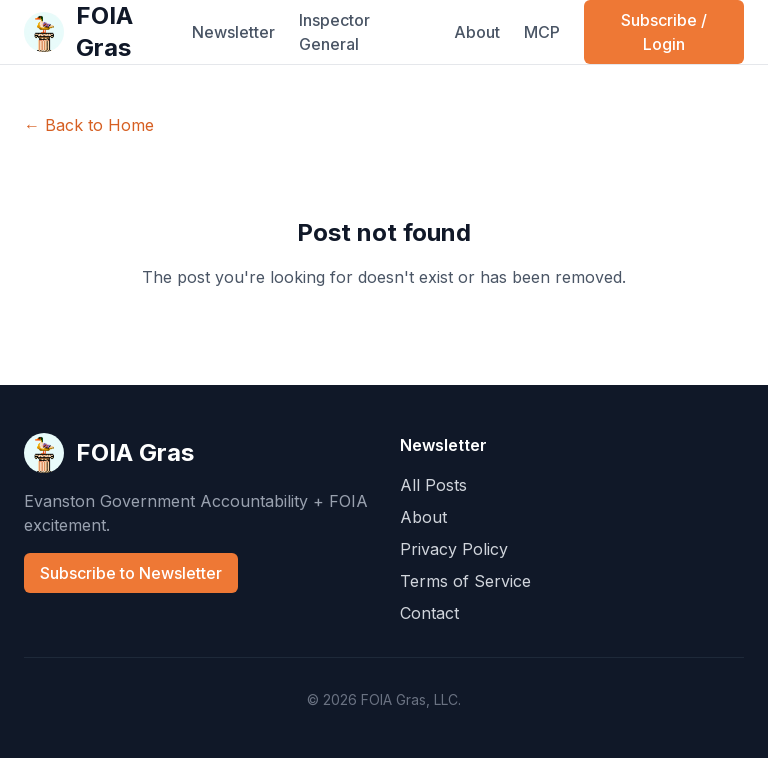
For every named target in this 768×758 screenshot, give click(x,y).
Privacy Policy (454, 549)
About (477, 32)
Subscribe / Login (664, 32)
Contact (429, 613)
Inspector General (334, 32)
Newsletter (233, 32)
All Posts (433, 485)
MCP (542, 32)
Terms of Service (465, 581)
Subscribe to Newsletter (131, 573)
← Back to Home (89, 125)
